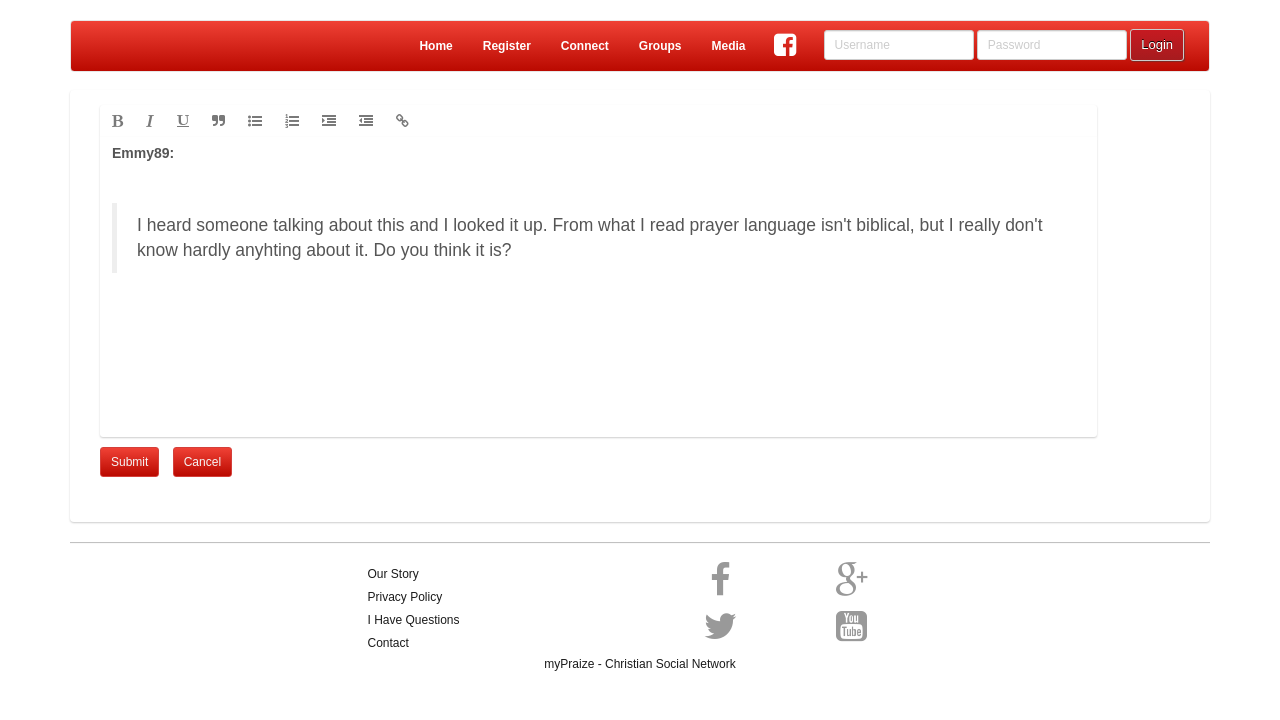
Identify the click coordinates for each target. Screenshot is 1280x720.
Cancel (202, 462)
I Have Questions (414, 620)
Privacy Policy (405, 597)
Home (435, 46)
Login (1157, 44)
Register (507, 46)
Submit (129, 462)
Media (728, 46)
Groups (660, 46)
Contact (388, 643)
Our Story (393, 574)
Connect (585, 46)
